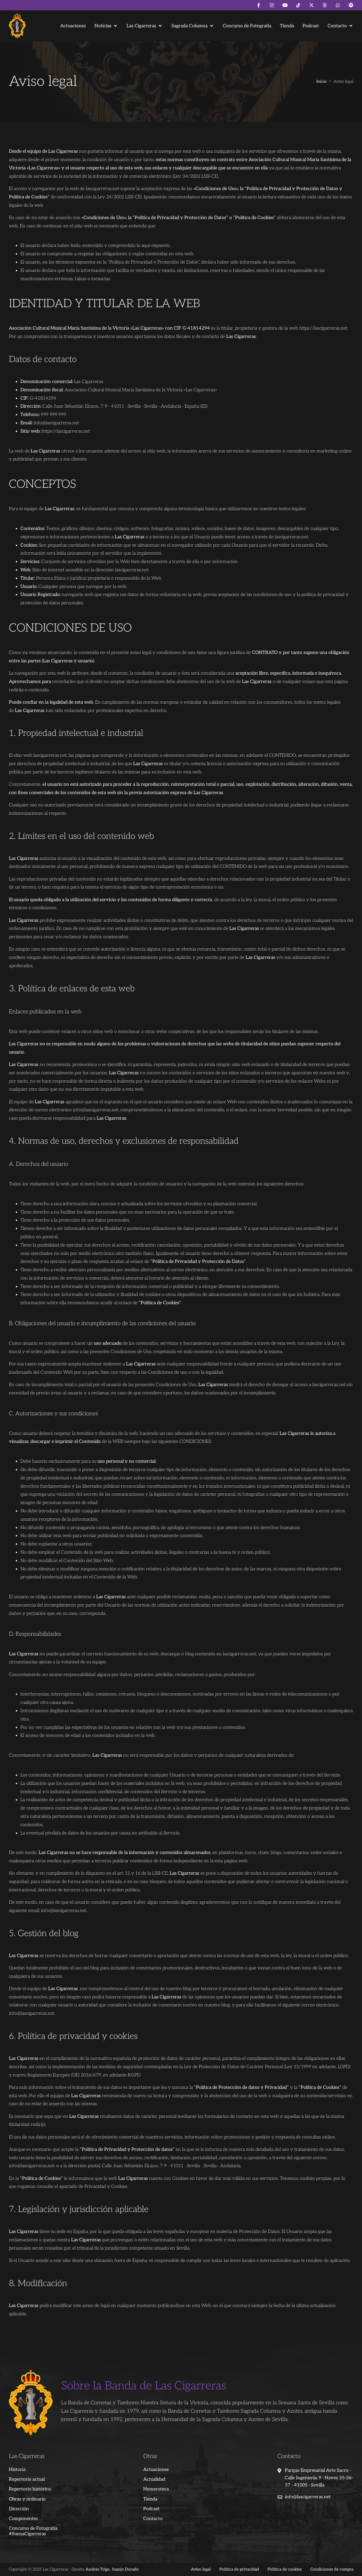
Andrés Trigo (98, 2569)
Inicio (321, 81)
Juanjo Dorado (125, 2569)
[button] (106, 26)
